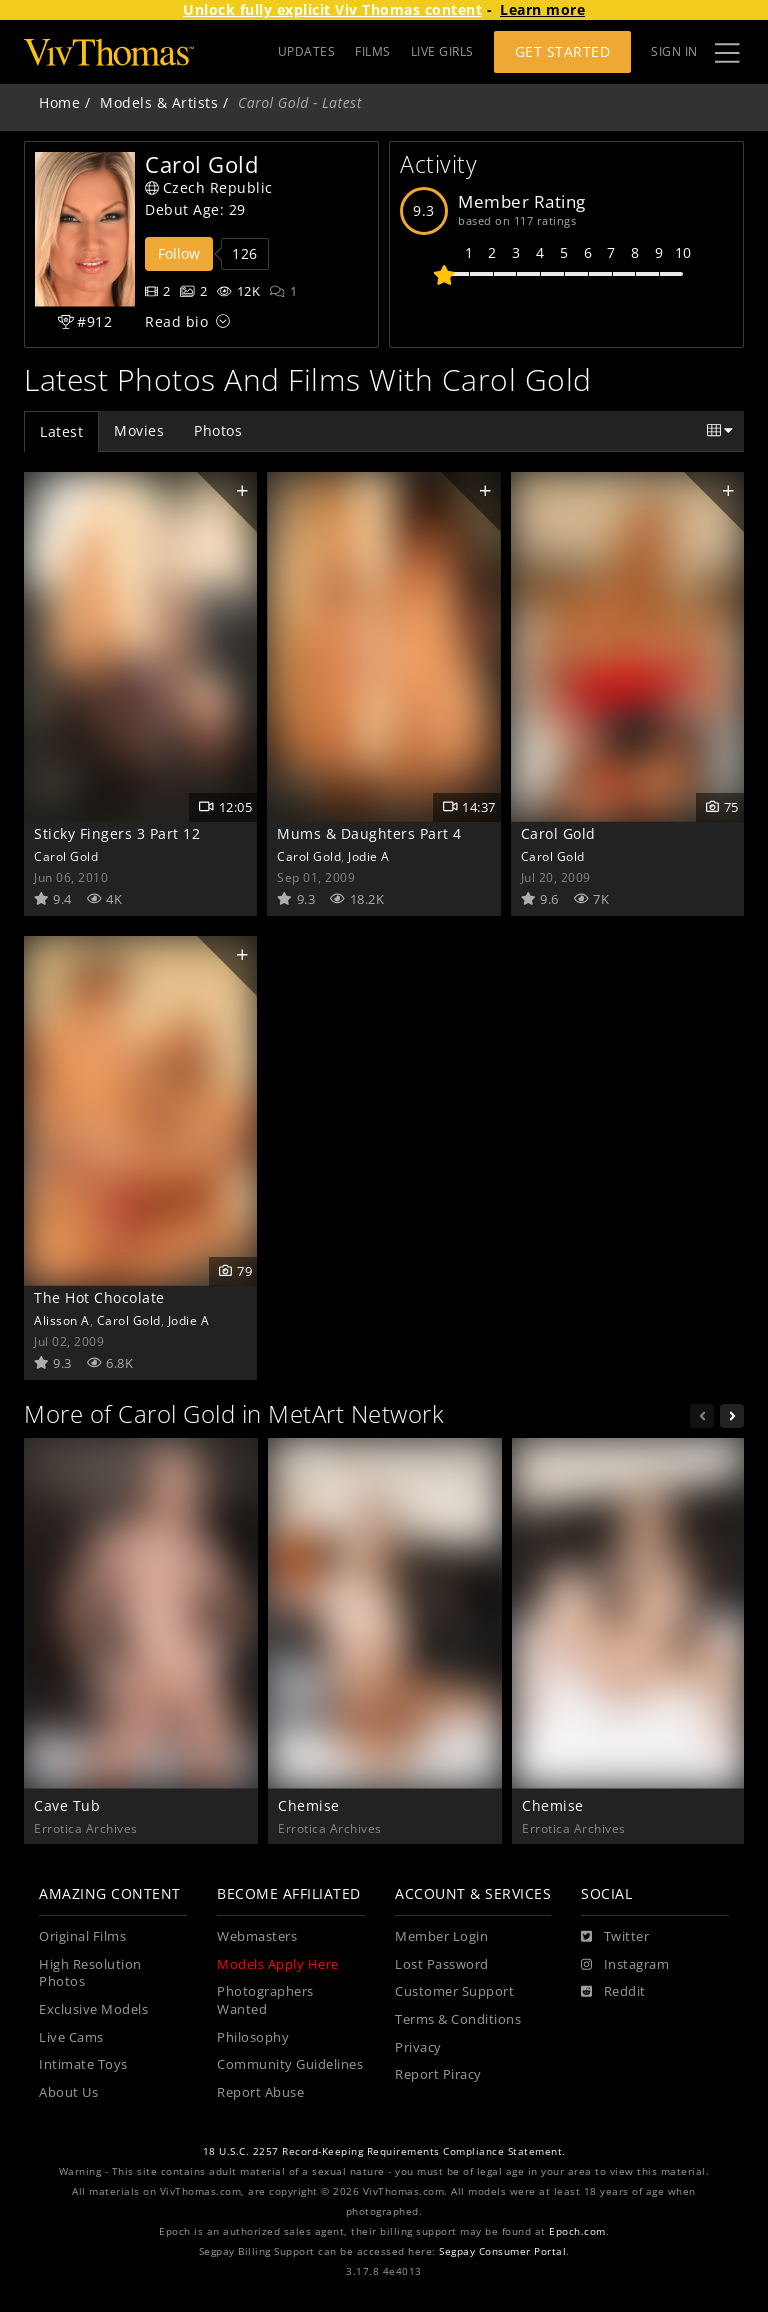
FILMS (373, 51)
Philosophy (253, 2037)
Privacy (418, 2047)
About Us (68, 2092)
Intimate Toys (83, 2064)
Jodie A (369, 856)
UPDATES (307, 51)
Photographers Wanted (265, 2000)
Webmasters (257, 1936)
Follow (179, 253)
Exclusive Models (93, 2009)
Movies (139, 430)
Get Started (563, 51)
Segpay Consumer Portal (502, 2251)
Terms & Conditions (458, 2019)
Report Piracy (438, 2074)
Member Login (441, 1936)
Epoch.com (577, 2231)
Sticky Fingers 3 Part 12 (117, 833)
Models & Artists (159, 102)
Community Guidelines (290, 2064)
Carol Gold (66, 856)
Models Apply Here (278, 1964)
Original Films (82, 1936)
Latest (61, 431)
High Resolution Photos (90, 1973)
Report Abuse (260, 2092)
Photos (218, 430)
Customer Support (454, 1991)
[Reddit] (613, 1992)
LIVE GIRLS (442, 51)
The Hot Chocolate (99, 1297)
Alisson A (62, 1320)
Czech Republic (209, 187)
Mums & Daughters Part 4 (369, 833)
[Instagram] (625, 1965)
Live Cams (71, 2037)
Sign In (674, 51)
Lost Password (442, 1964)
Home (59, 102)
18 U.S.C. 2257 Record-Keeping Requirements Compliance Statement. (384, 2151)
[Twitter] (615, 1937)
